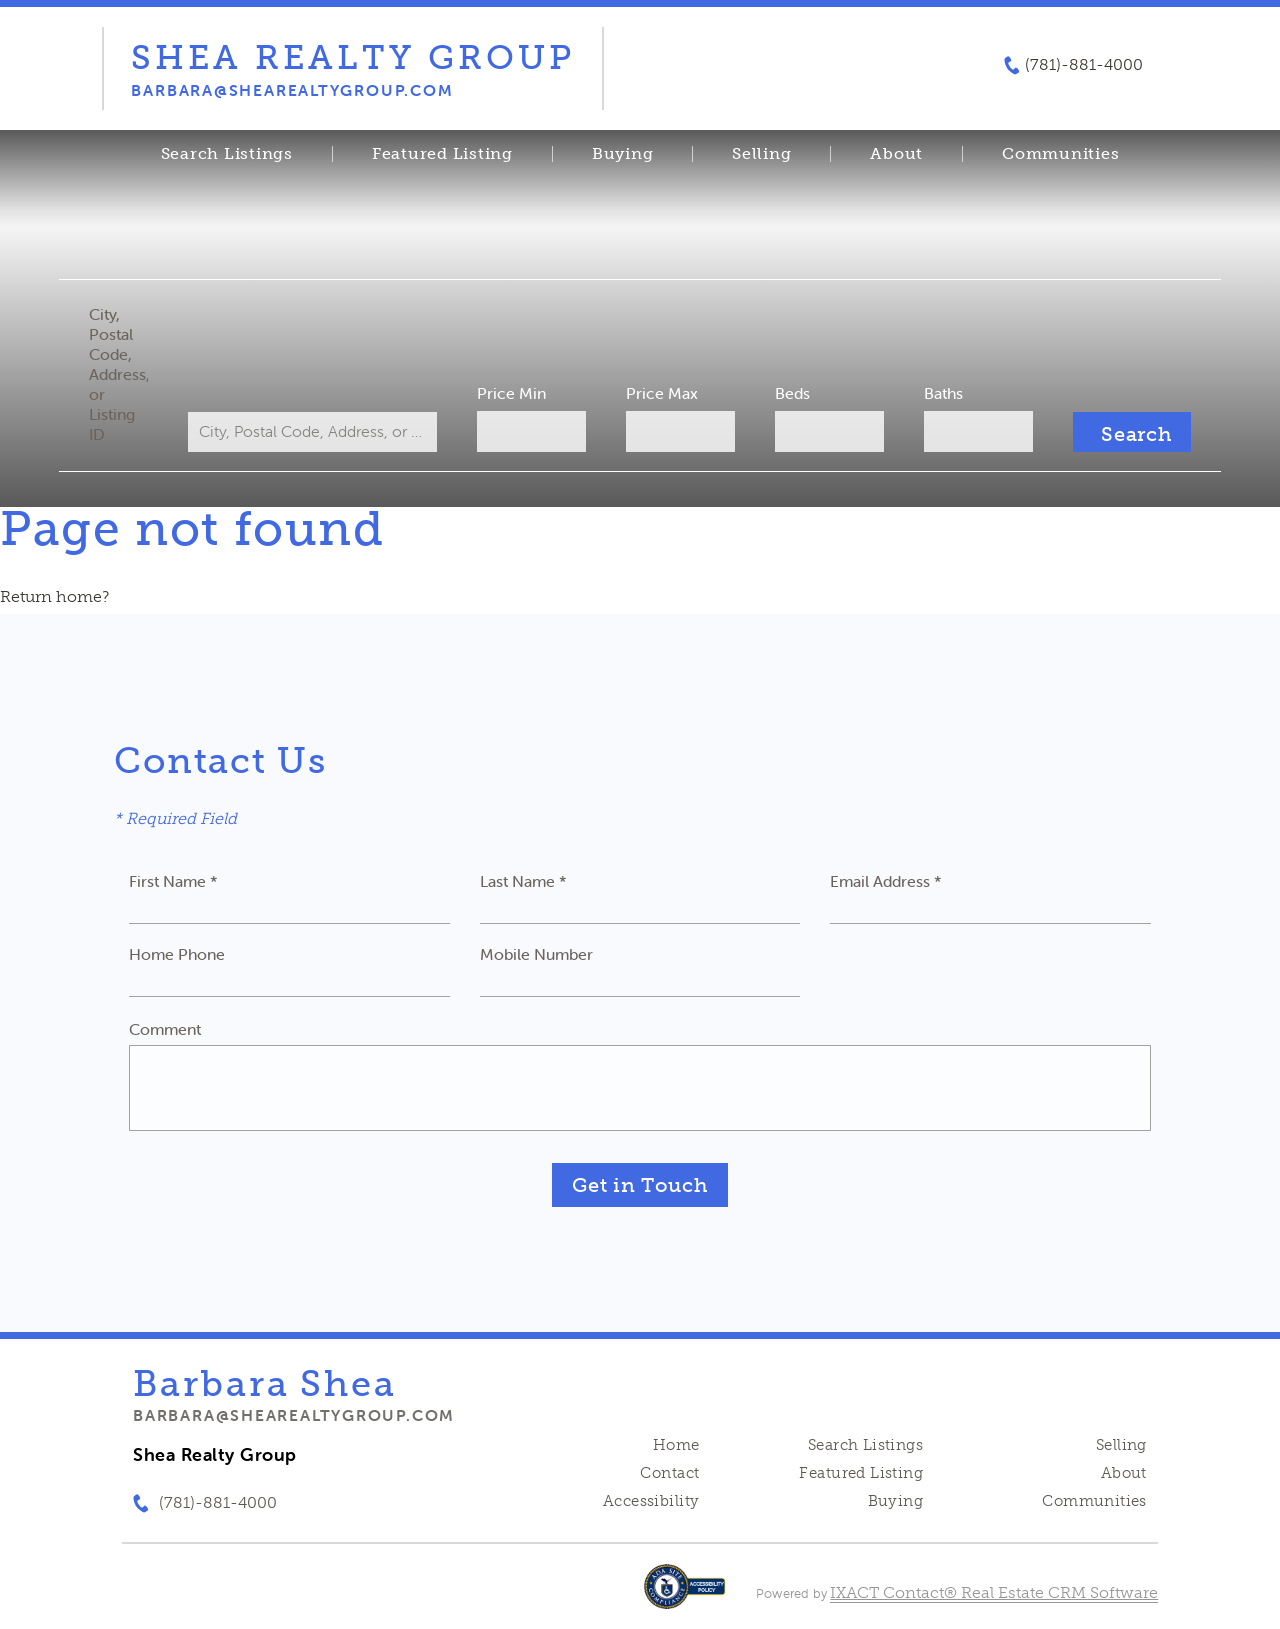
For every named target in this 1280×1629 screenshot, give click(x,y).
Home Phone (177, 954)
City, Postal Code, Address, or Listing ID (123, 374)
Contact (669, 1473)
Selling (761, 154)
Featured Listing (442, 154)
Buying (623, 154)
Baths (940, 393)
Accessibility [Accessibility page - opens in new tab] (651, 1501)
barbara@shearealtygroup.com (294, 1415)
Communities (1060, 154)
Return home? (54, 596)
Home (676, 1445)
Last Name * (523, 881)
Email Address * (886, 881)
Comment (165, 1029)
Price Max (662, 393)
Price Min (513, 393)
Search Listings (227, 154)
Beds (790, 393)
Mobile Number (536, 954)
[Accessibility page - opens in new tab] (684, 1596)
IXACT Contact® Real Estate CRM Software (994, 1592)
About (896, 154)
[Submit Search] (1127, 432)
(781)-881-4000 (1084, 65)
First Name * (173, 881)
